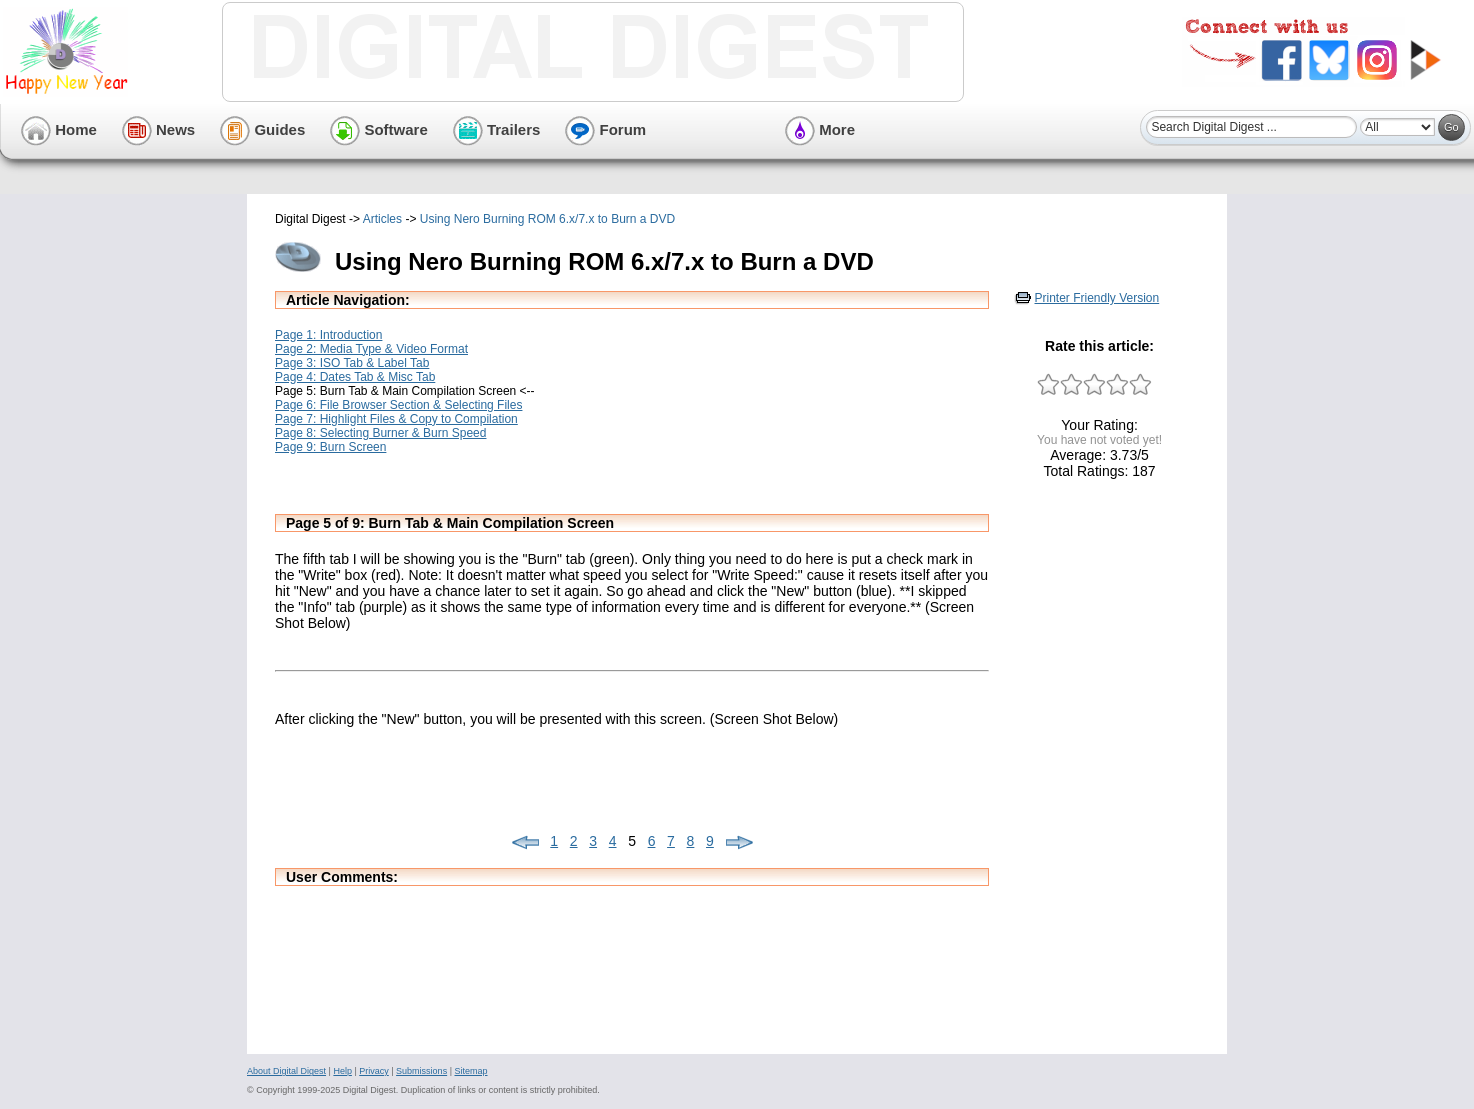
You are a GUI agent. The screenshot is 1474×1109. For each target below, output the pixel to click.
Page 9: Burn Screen (330, 447)
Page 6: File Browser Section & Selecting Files (398, 405)
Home (59, 129)
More (820, 129)
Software (379, 129)
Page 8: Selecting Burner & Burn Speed (380, 433)
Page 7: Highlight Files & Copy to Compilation (396, 419)
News (158, 129)
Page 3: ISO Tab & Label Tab (352, 363)
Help (342, 1071)
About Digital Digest (286, 1071)
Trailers (497, 129)
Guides (262, 129)
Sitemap (470, 1071)
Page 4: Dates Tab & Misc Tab (355, 377)
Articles (382, 219)
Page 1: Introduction (328, 335)
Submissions (421, 1071)
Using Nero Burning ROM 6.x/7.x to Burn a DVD (547, 219)
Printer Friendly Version (1097, 298)
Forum (605, 129)
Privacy (374, 1071)
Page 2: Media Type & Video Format (371, 349)
